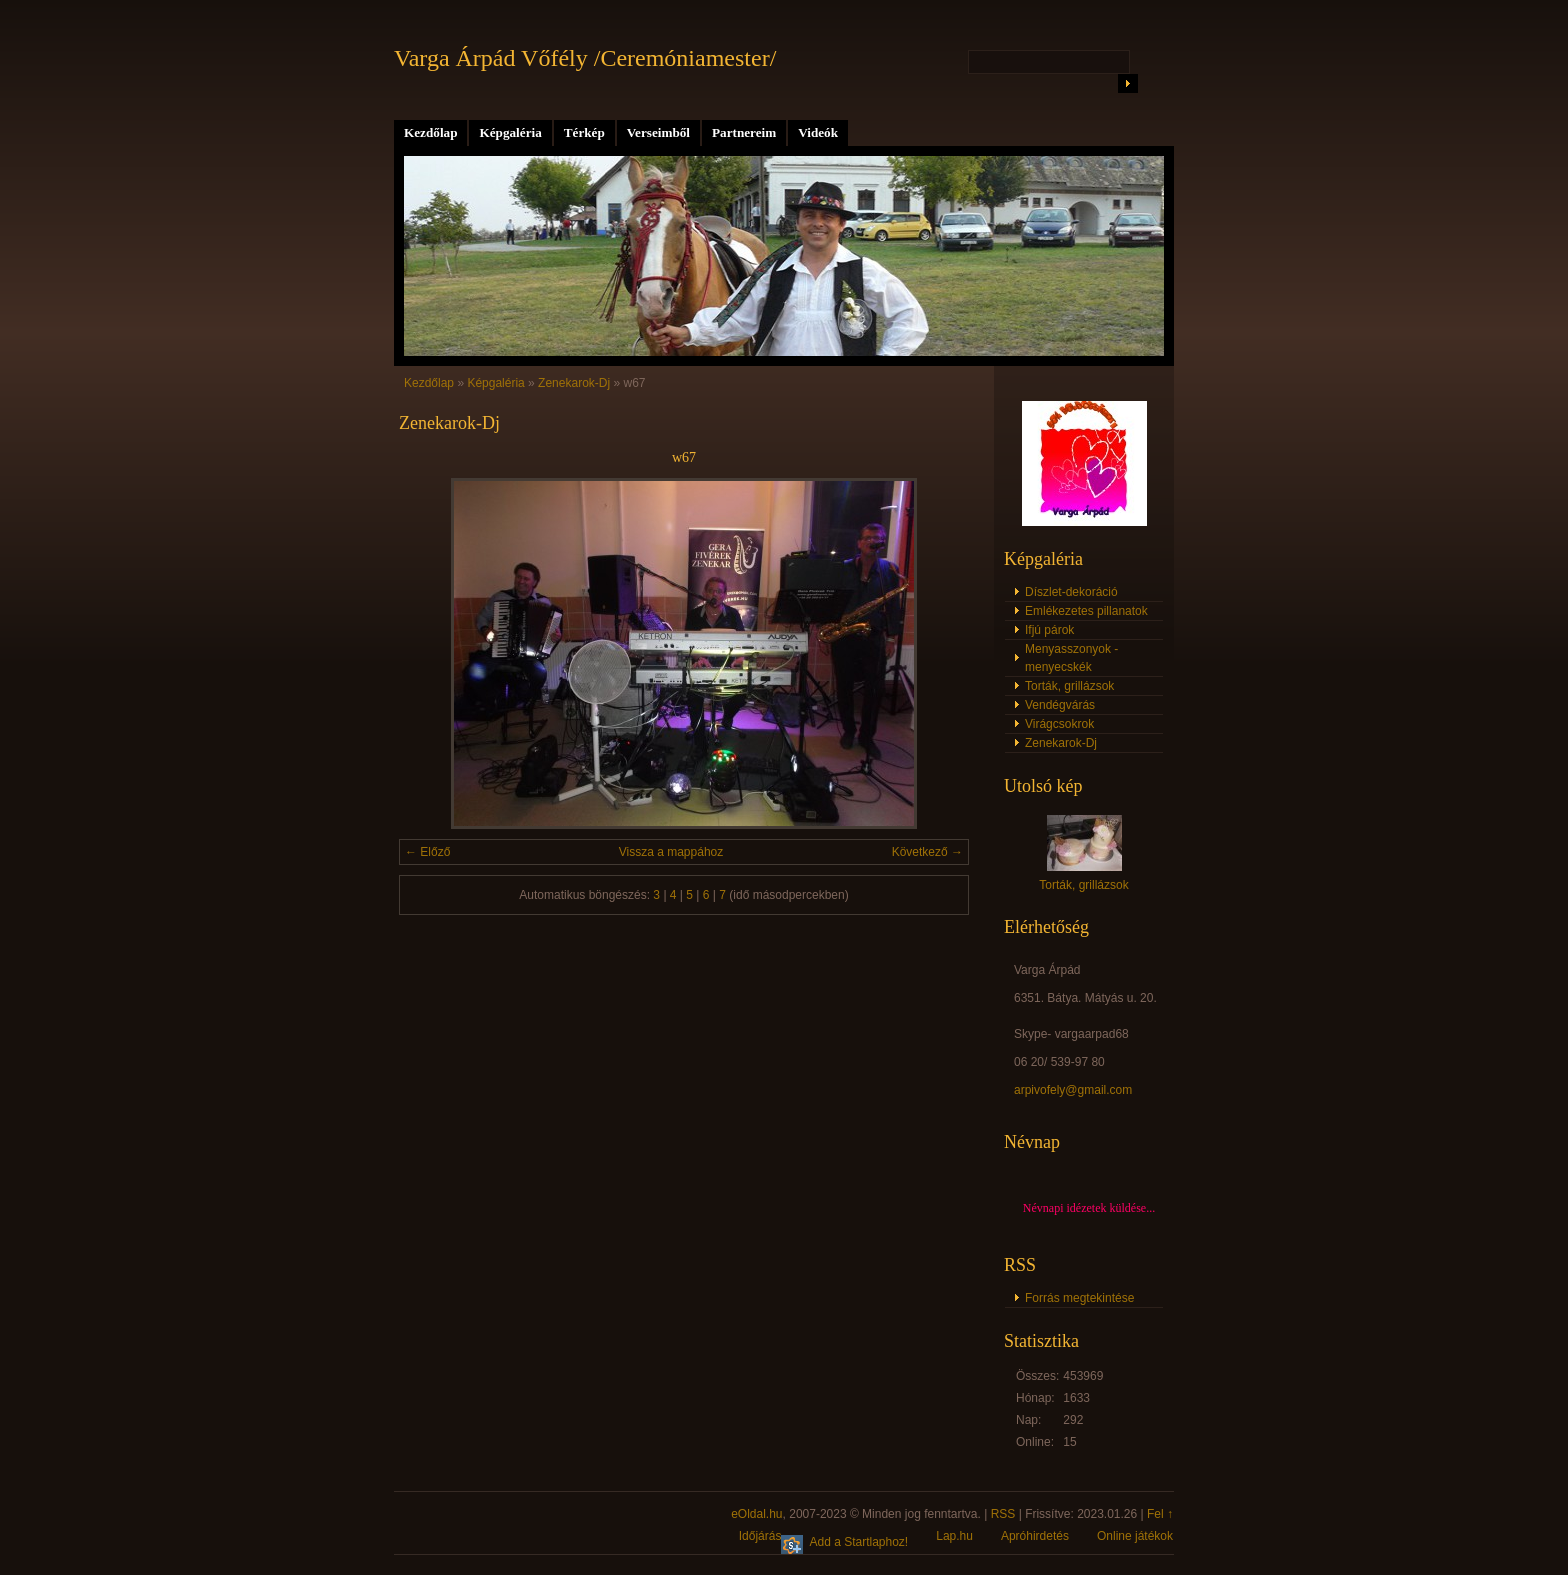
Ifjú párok (1049, 630)
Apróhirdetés (1035, 1536)
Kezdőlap (430, 132)
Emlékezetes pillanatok (1086, 611)
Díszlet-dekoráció (1071, 592)
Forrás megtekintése (1079, 1298)
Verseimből (658, 132)
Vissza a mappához (671, 852)
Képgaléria (510, 132)
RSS (1003, 1514)
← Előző (427, 852)
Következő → (927, 852)
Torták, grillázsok (1069, 686)
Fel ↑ (1160, 1514)
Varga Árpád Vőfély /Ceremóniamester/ (585, 58)
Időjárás (760, 1536)
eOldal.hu (756, 1514)
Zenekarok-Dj (574, 383)
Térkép (584, 132)
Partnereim (744, 132)
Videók (818, 132)
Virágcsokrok (1059, 724)
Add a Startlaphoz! (858, 1542)
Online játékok (1135, 1536)
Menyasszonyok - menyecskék (1071, 658)
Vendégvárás (1060, 705)
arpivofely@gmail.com (1073, 1090)
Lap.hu (954, 1536)
